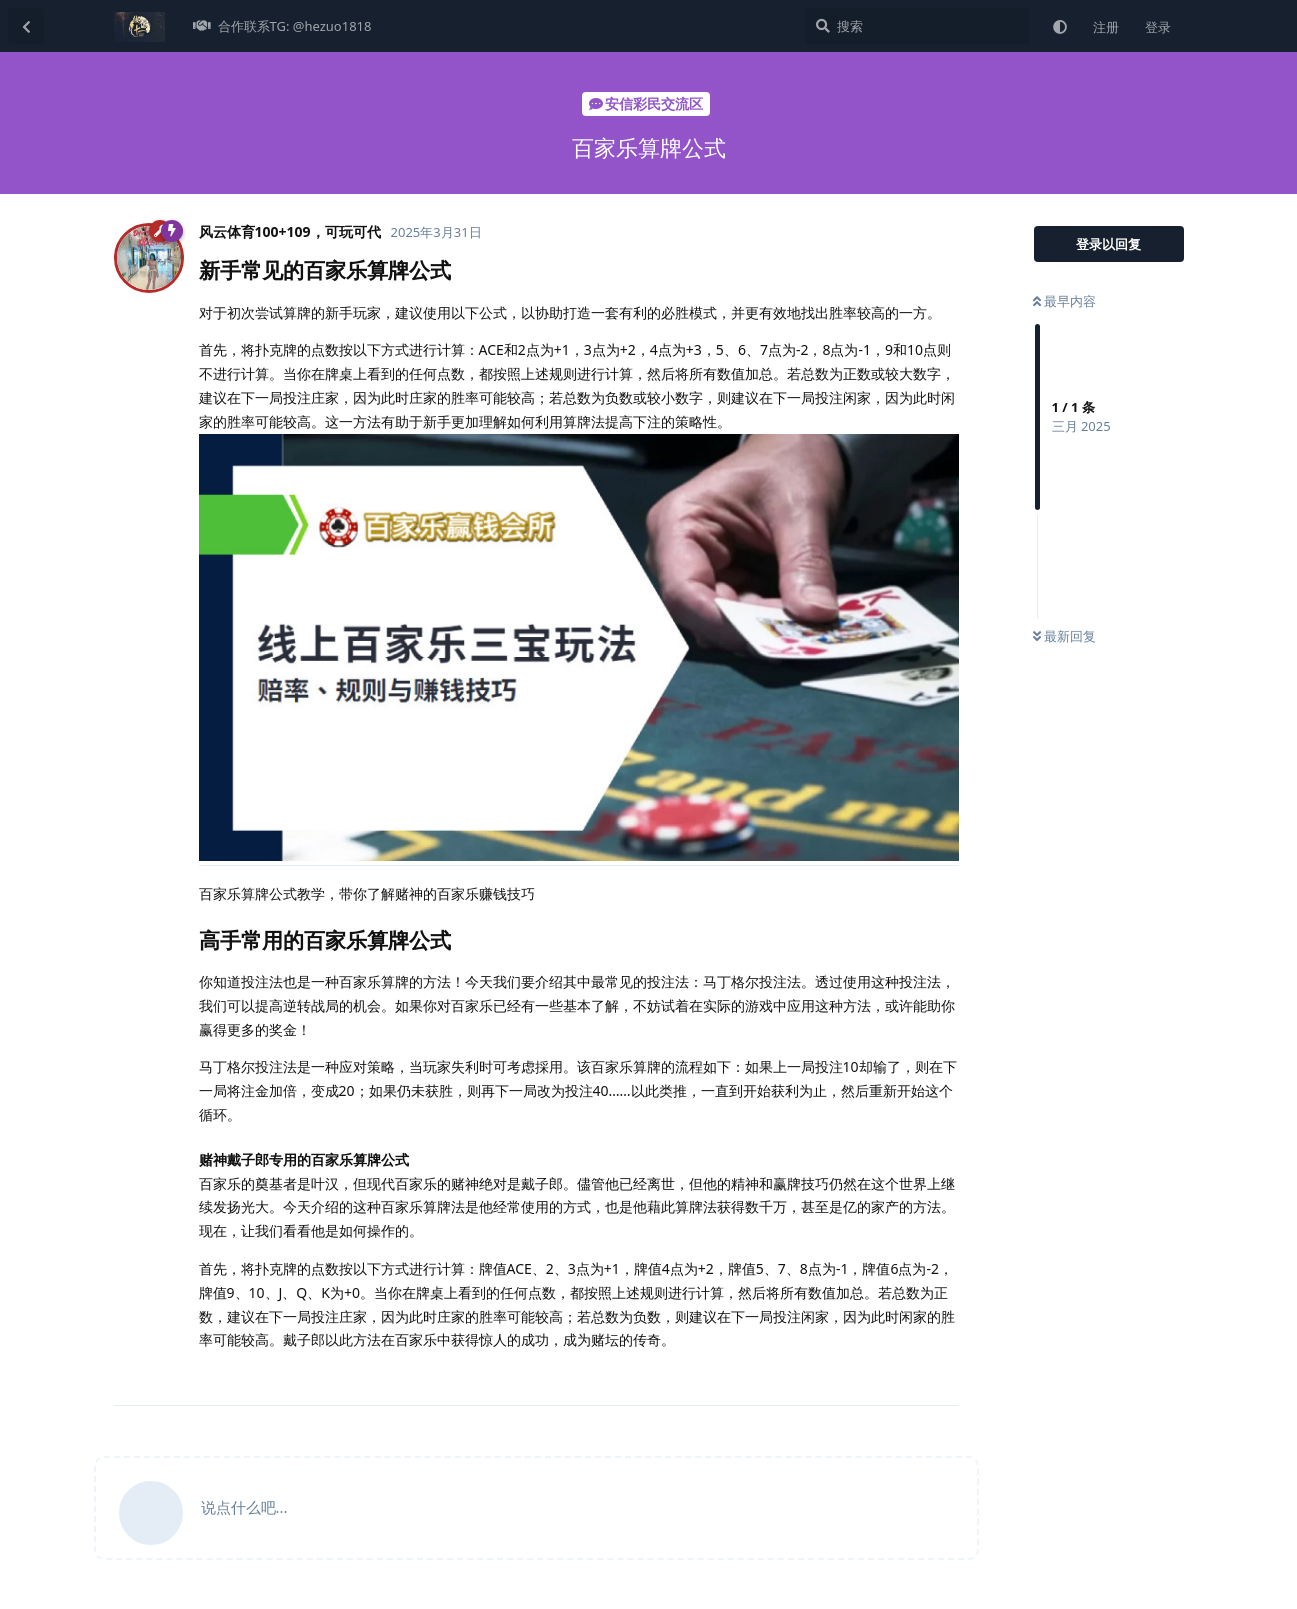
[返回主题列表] (26, 26)
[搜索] (917, 26)
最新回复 (1064, 636)
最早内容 (1064, 301)
